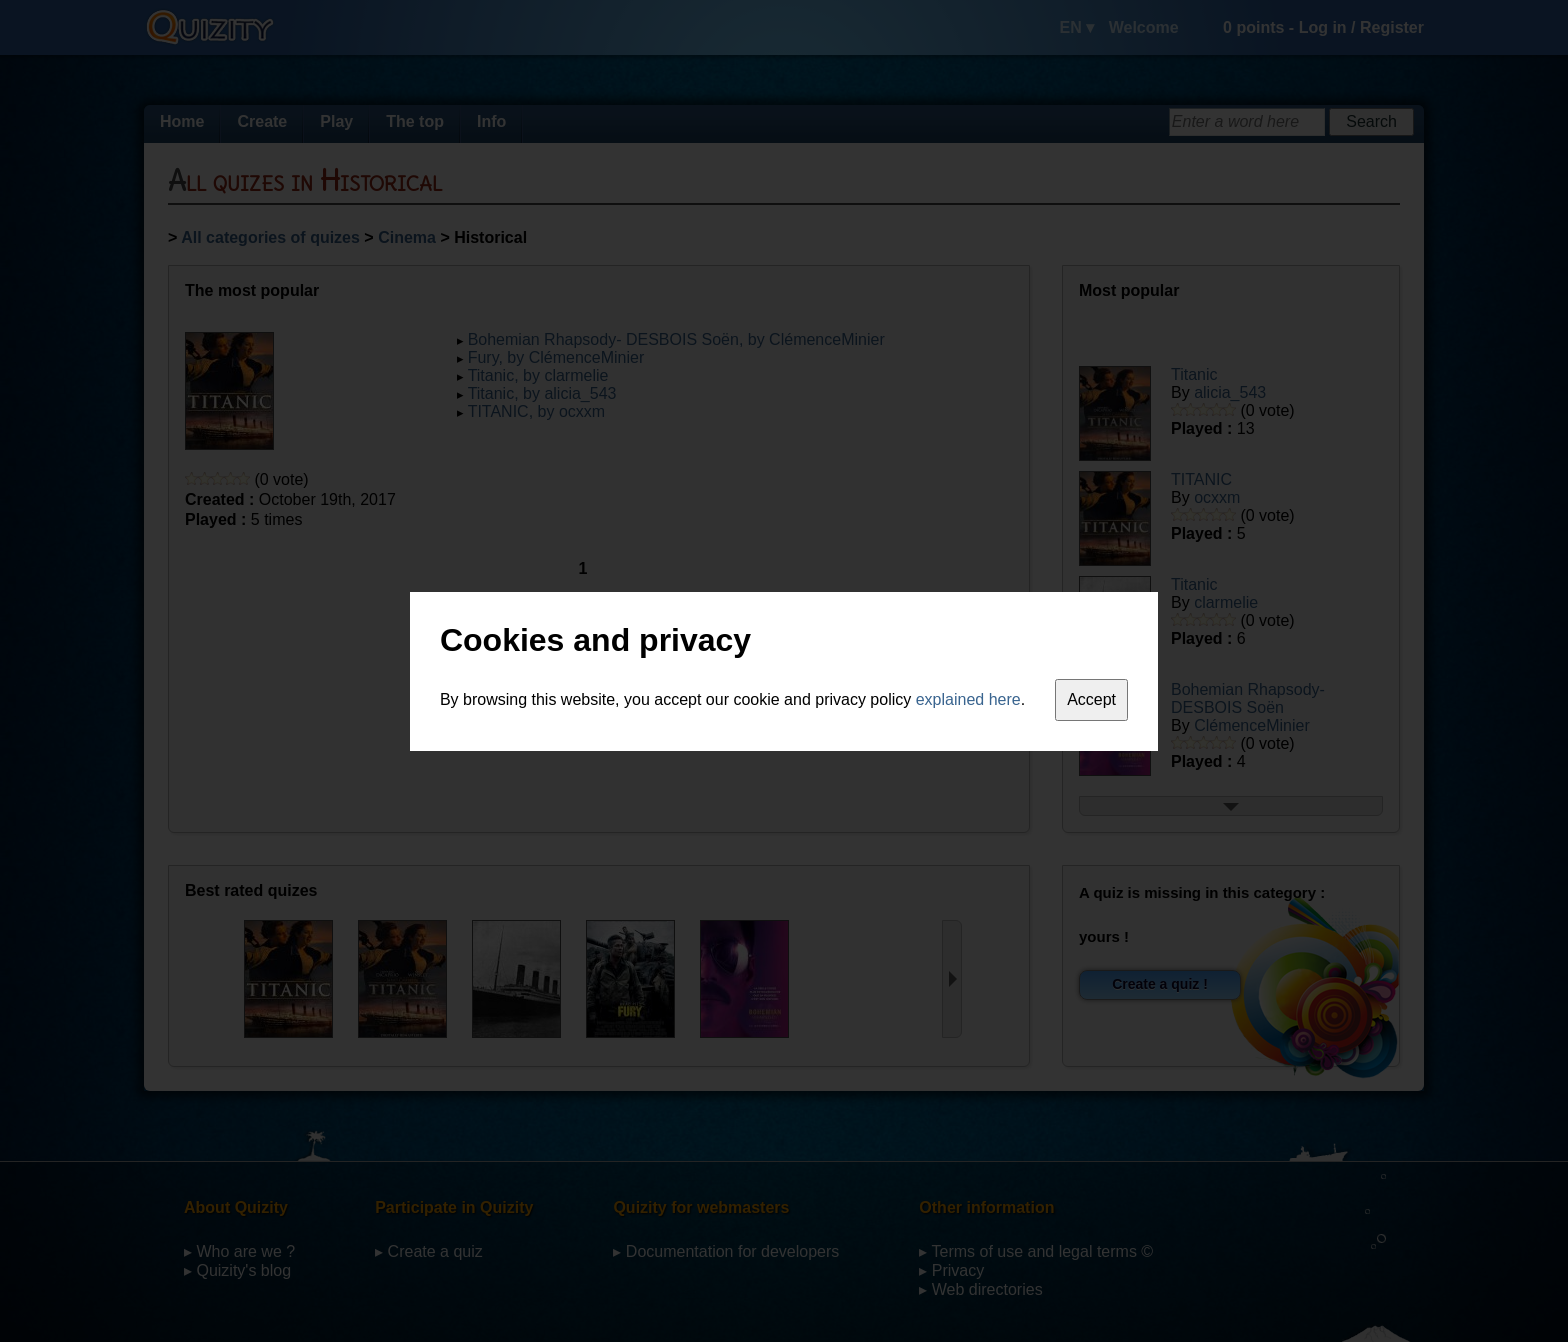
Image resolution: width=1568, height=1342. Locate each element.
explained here (968, 699)
